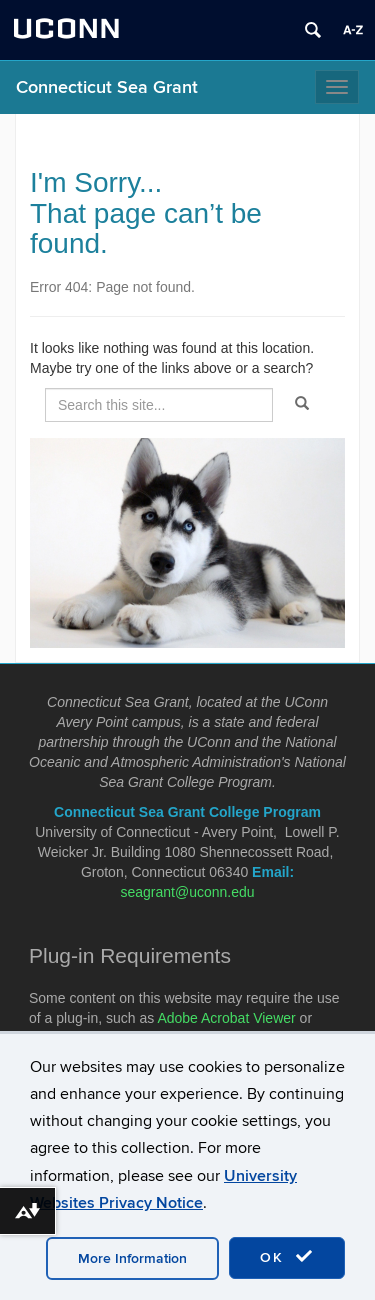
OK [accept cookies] (287, 1257)
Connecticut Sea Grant (107, 87)
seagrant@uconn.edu (187, 892)
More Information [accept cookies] (132, 1258)
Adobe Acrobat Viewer (226, 1018)
